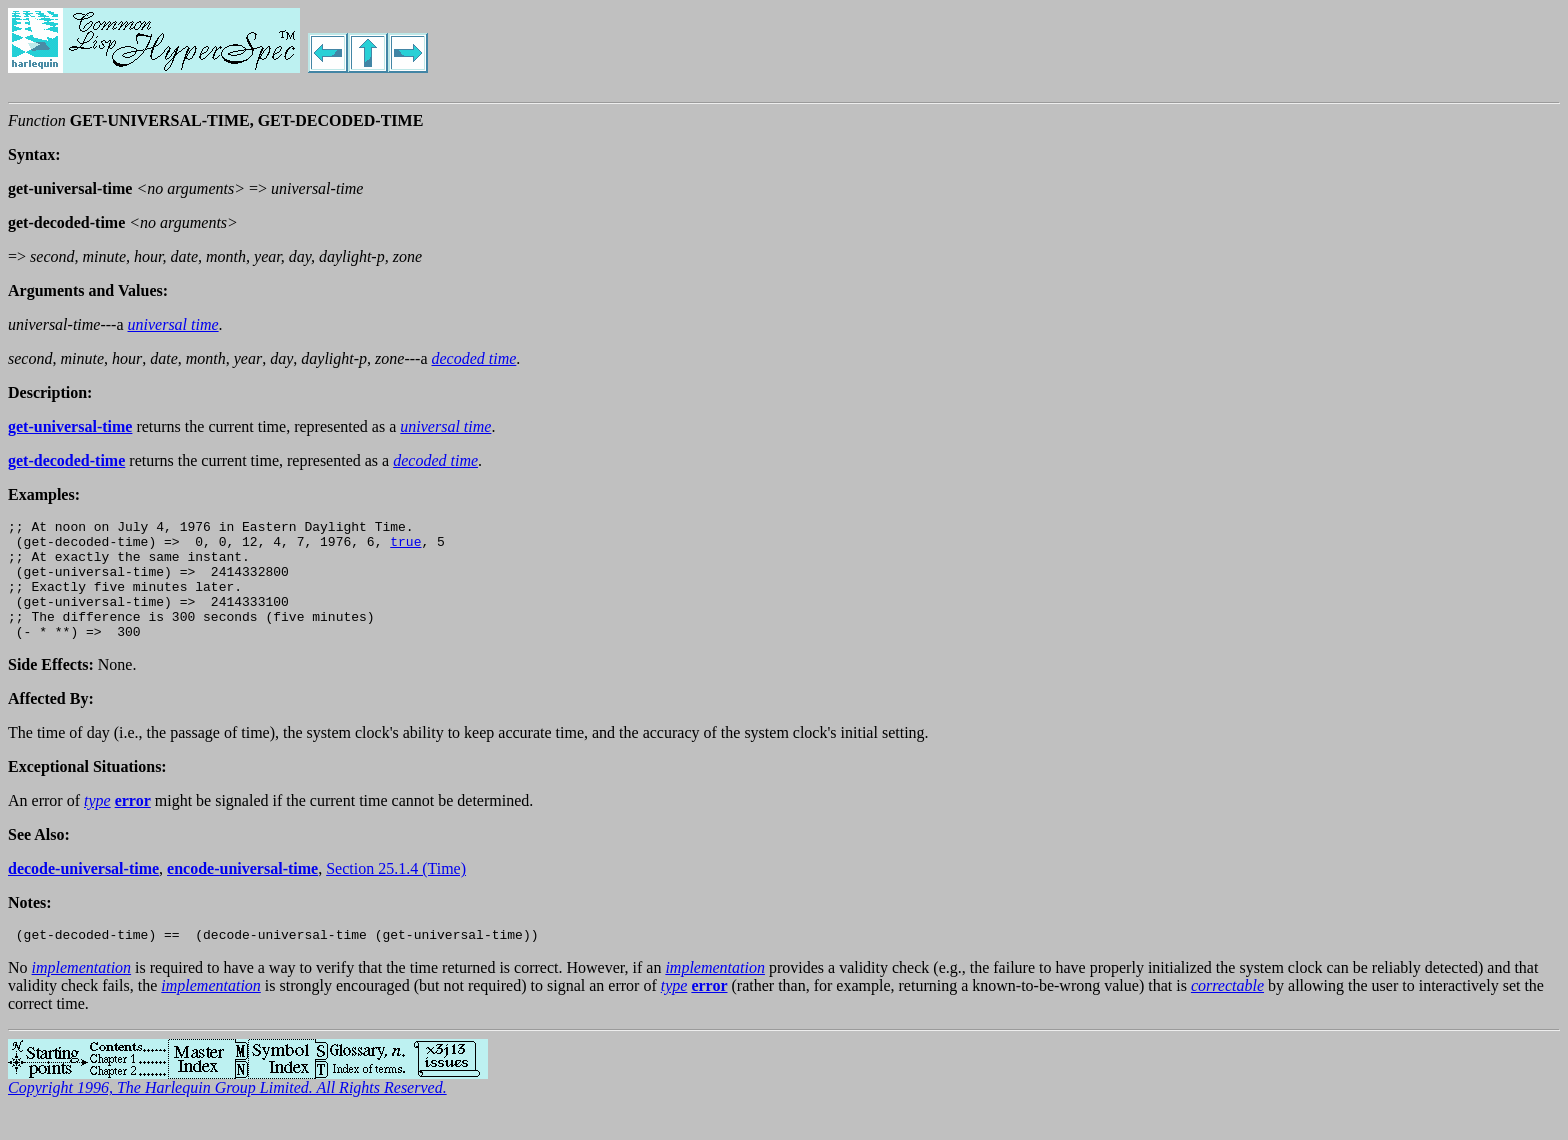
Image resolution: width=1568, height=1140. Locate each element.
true (405, 547)
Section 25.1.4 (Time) (396, 892)
